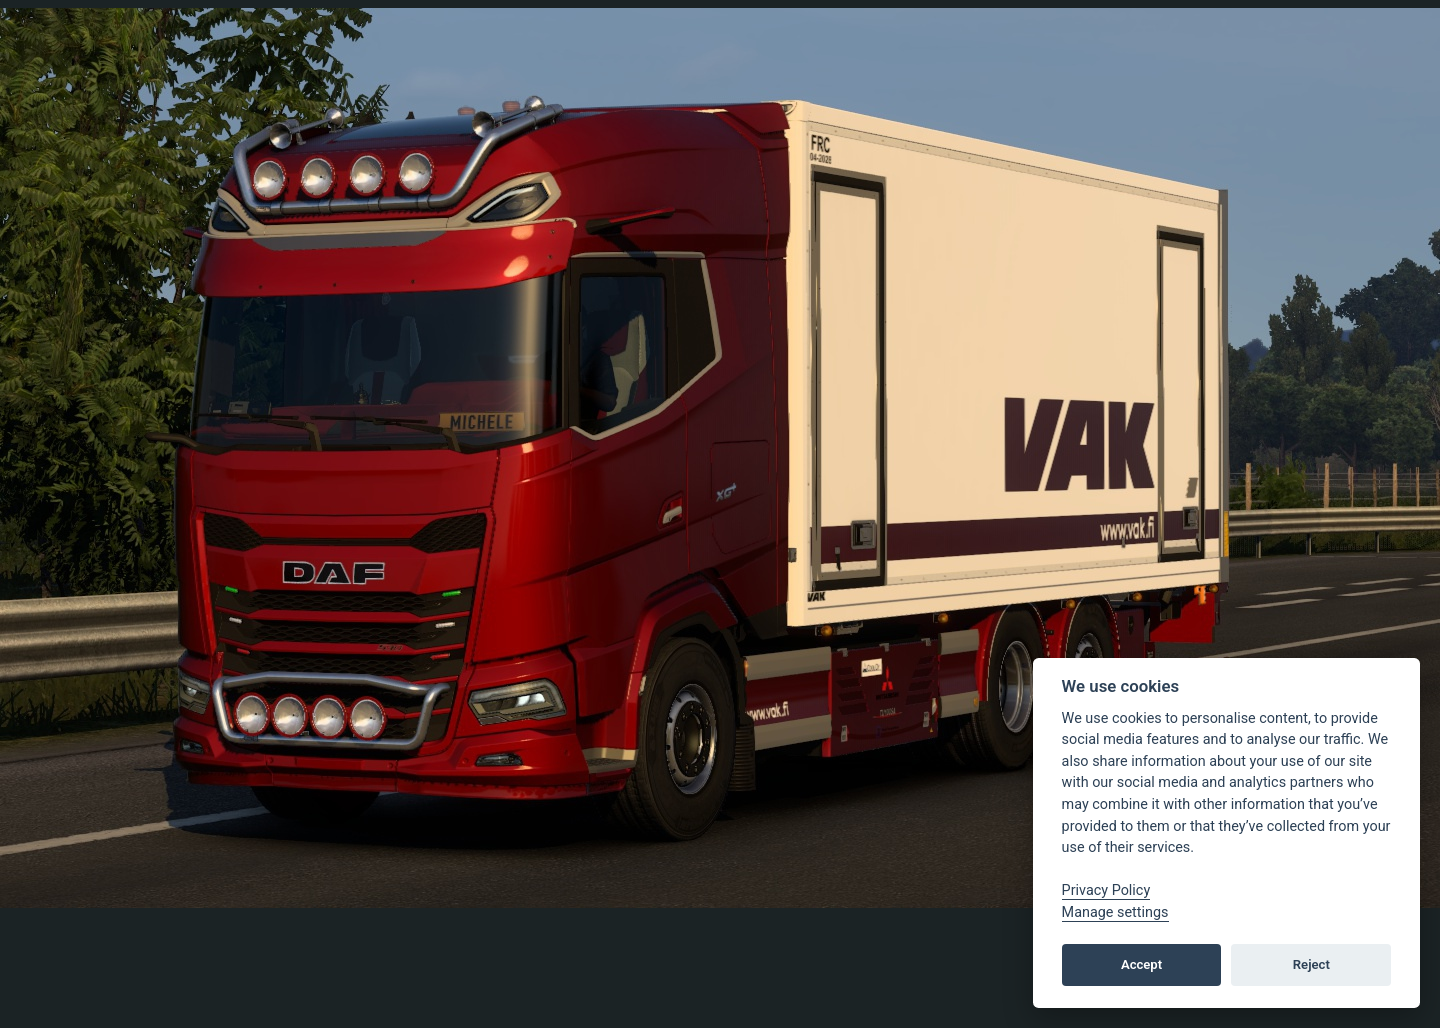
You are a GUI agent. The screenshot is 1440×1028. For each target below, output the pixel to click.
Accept (1141, 964)
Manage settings (1115, 912)
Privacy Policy (1106, 890)
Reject (1311, 964)
